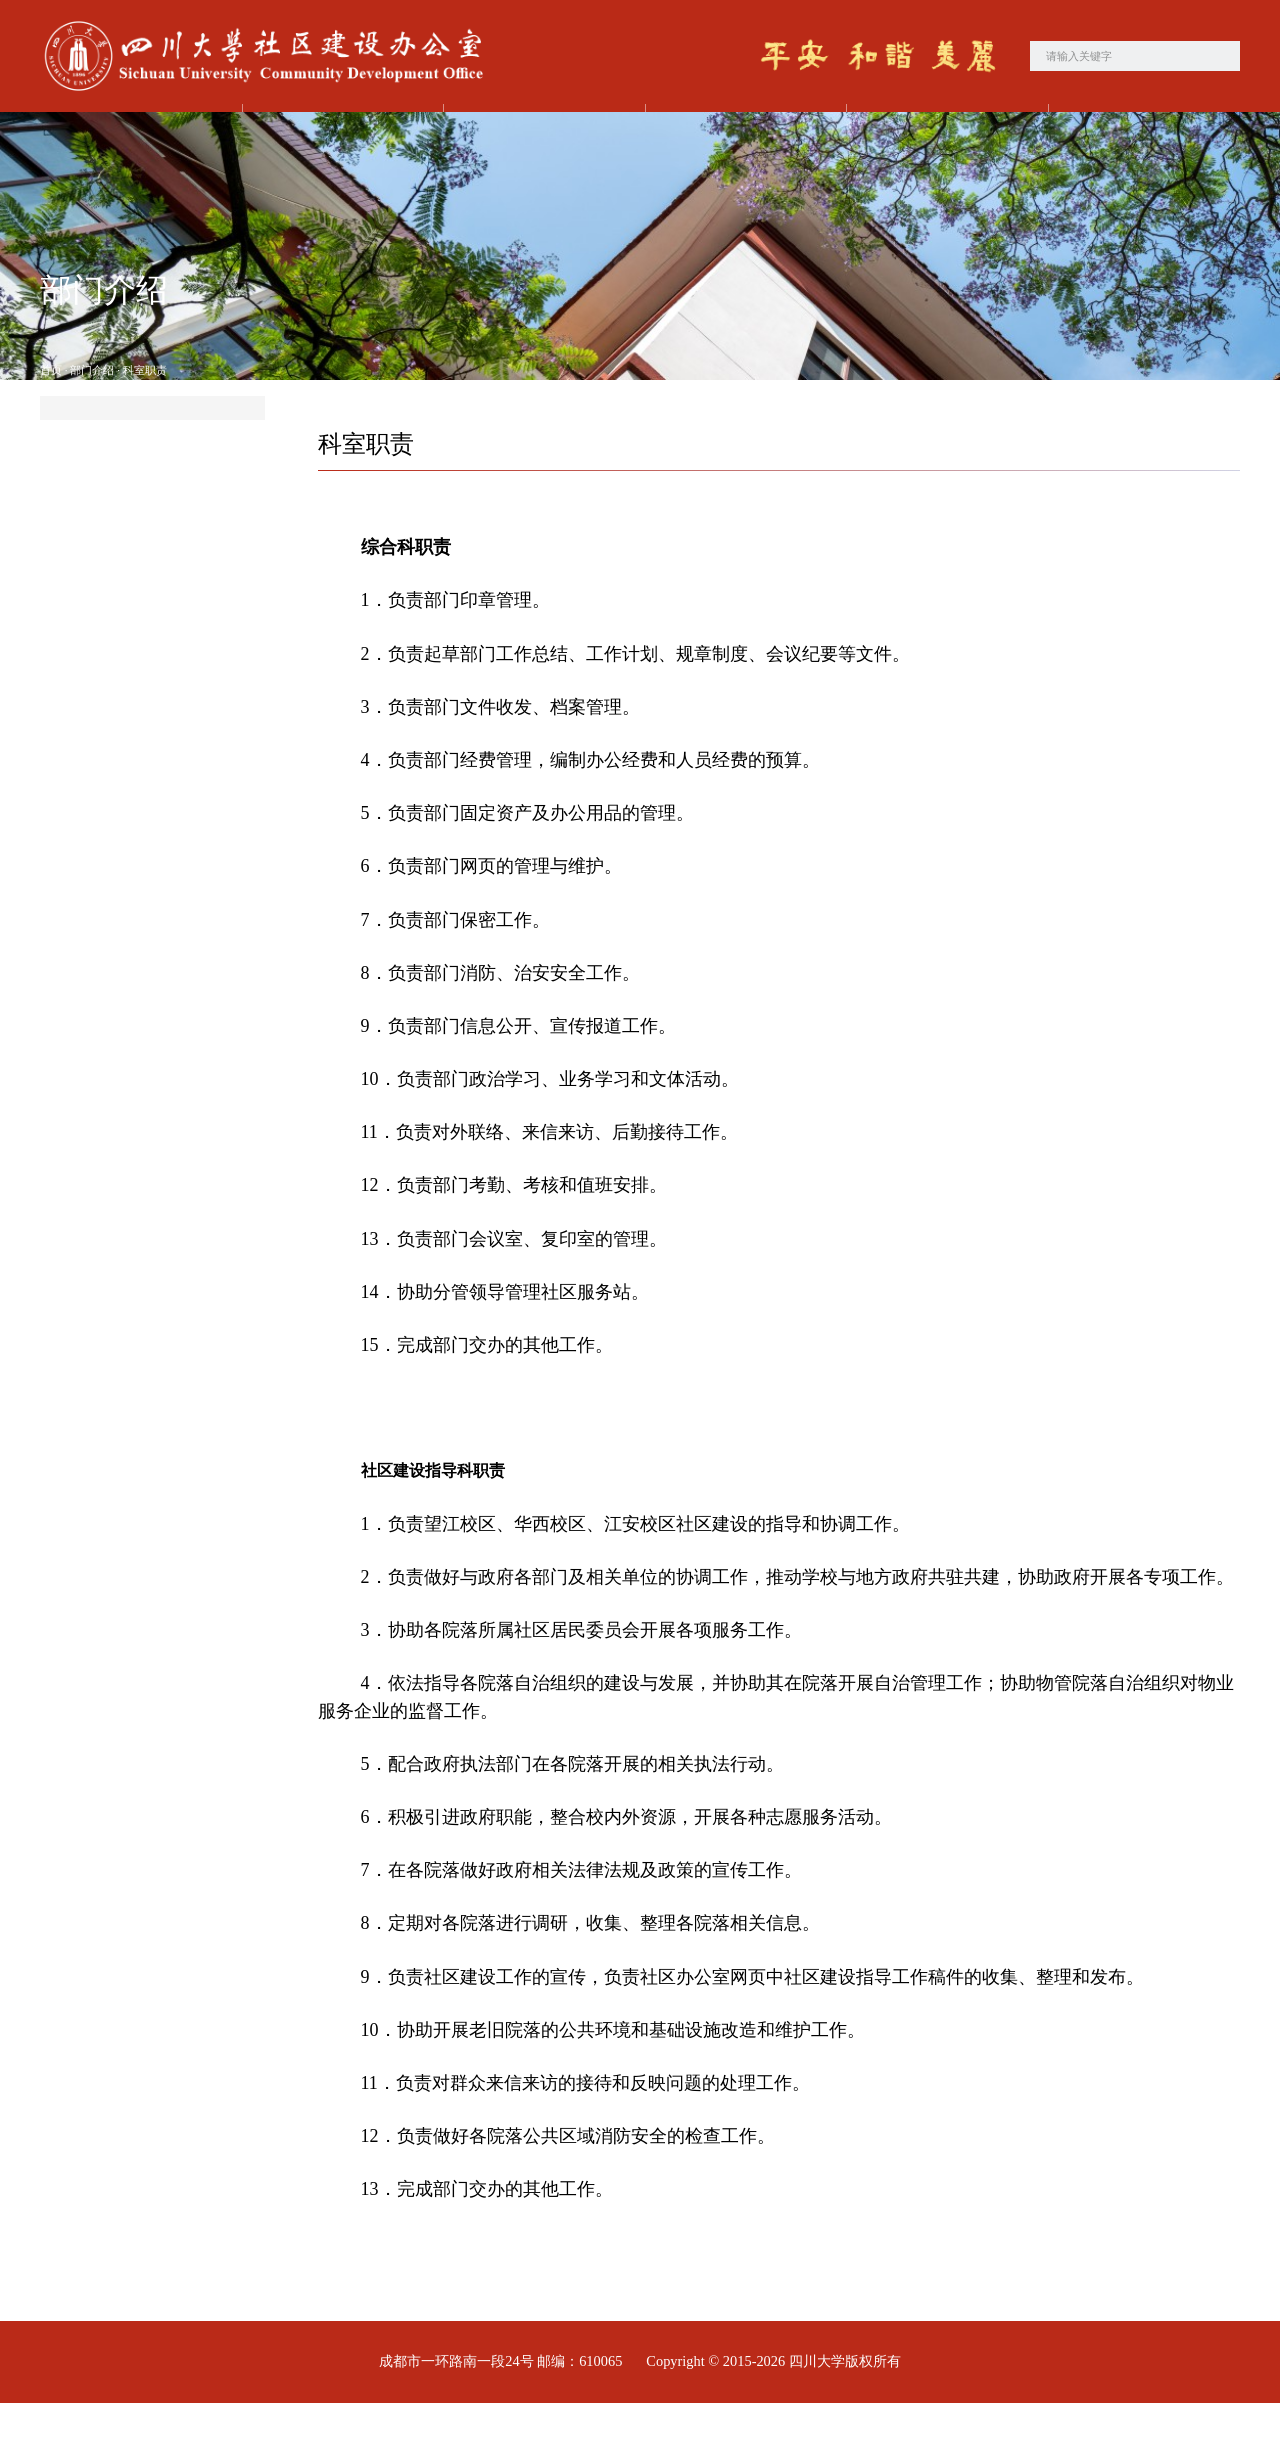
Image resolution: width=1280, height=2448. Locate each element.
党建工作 (539, 134)
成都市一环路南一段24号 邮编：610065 (500, 2407)
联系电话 (108, 584)
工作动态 (741, 134)
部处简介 (108, 469)
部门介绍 (338, 134)
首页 (136, 134)
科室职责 (145, 416)
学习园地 (942, 134)
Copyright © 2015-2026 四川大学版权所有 (773, 2407)
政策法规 (1144, 134)
